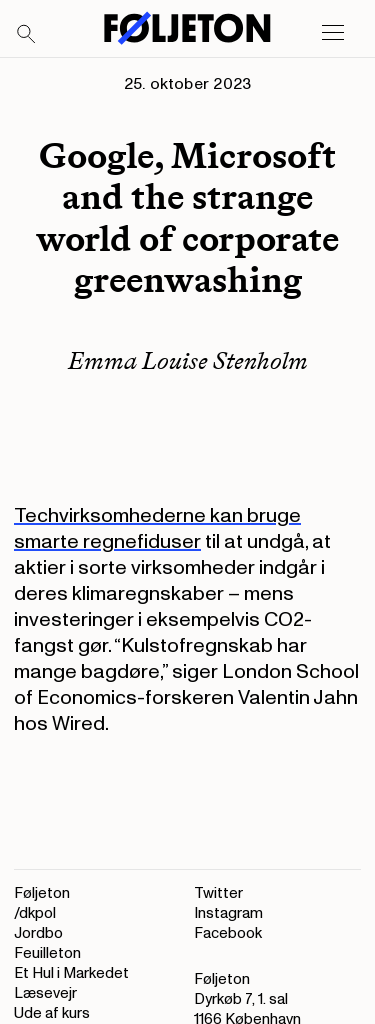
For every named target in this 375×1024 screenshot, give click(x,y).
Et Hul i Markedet (71, 973)
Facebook (228, 933)
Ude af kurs (52, 1013)
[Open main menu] (333, 33)
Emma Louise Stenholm (188, 360)
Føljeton (42, 893)
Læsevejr (45, 993)
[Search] (27, 35)
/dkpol (35, 913)
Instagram (228, 913)
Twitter (218, 893)
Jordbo (38, 933)
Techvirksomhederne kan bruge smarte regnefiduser (157, 529)
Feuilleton (47, 953)
